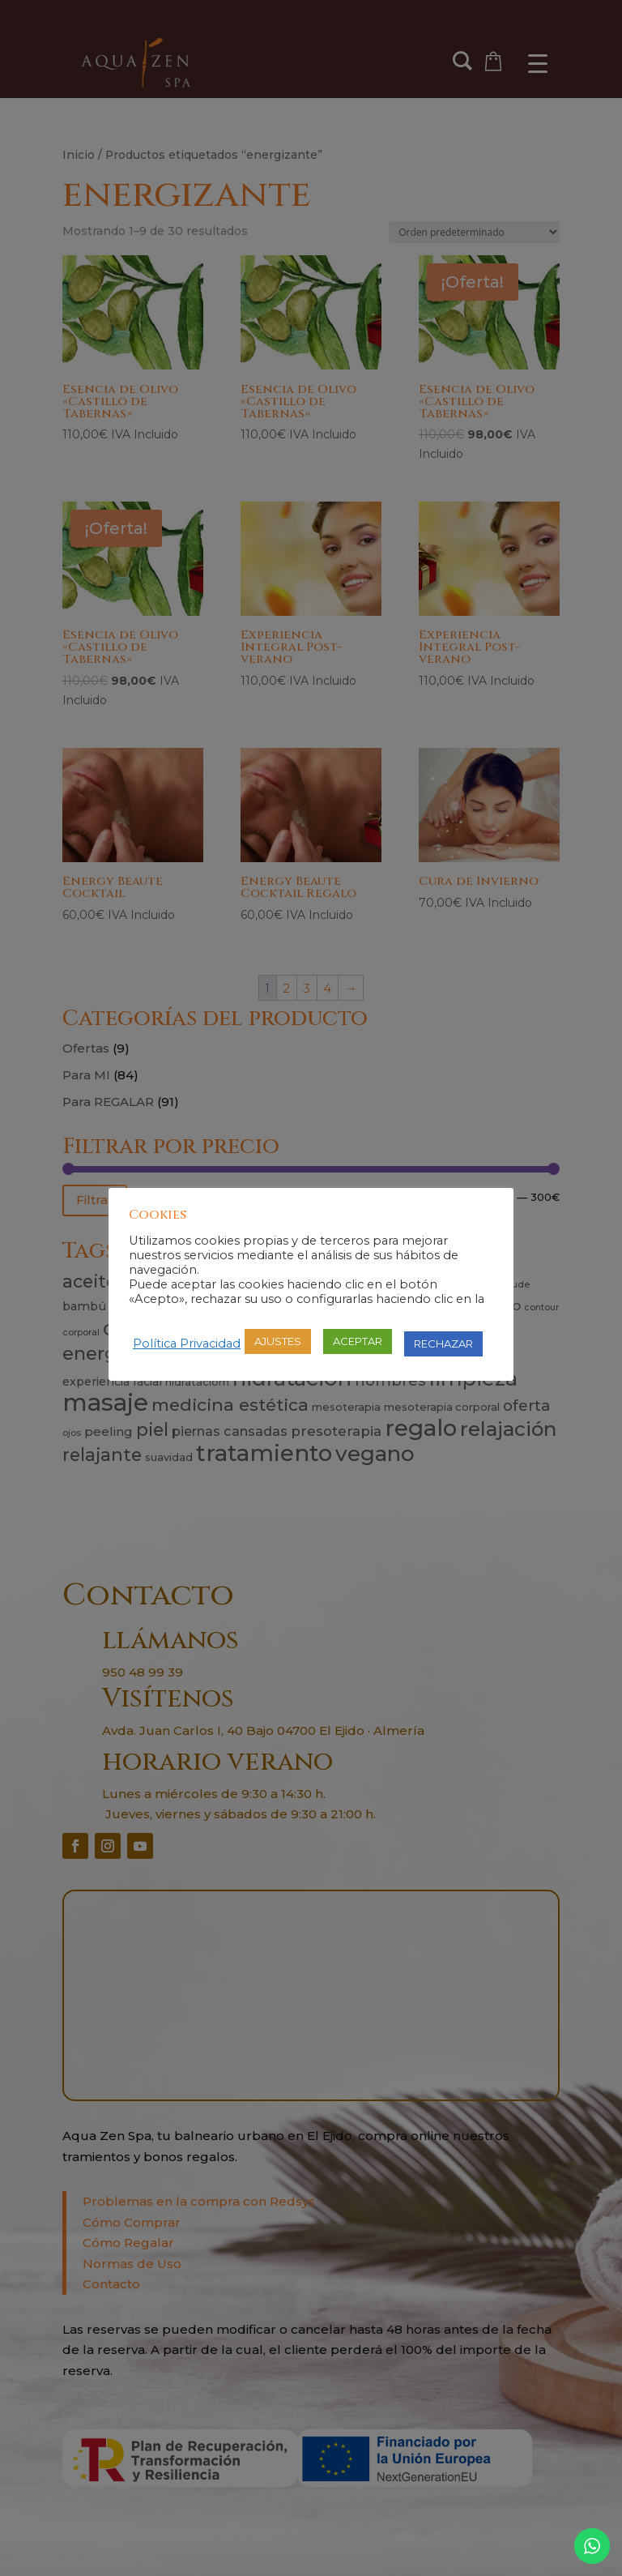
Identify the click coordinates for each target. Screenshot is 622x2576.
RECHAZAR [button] (443, 1343)
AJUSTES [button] (277, 1341)
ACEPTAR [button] (357, 1341)
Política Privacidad (187, 1343)
